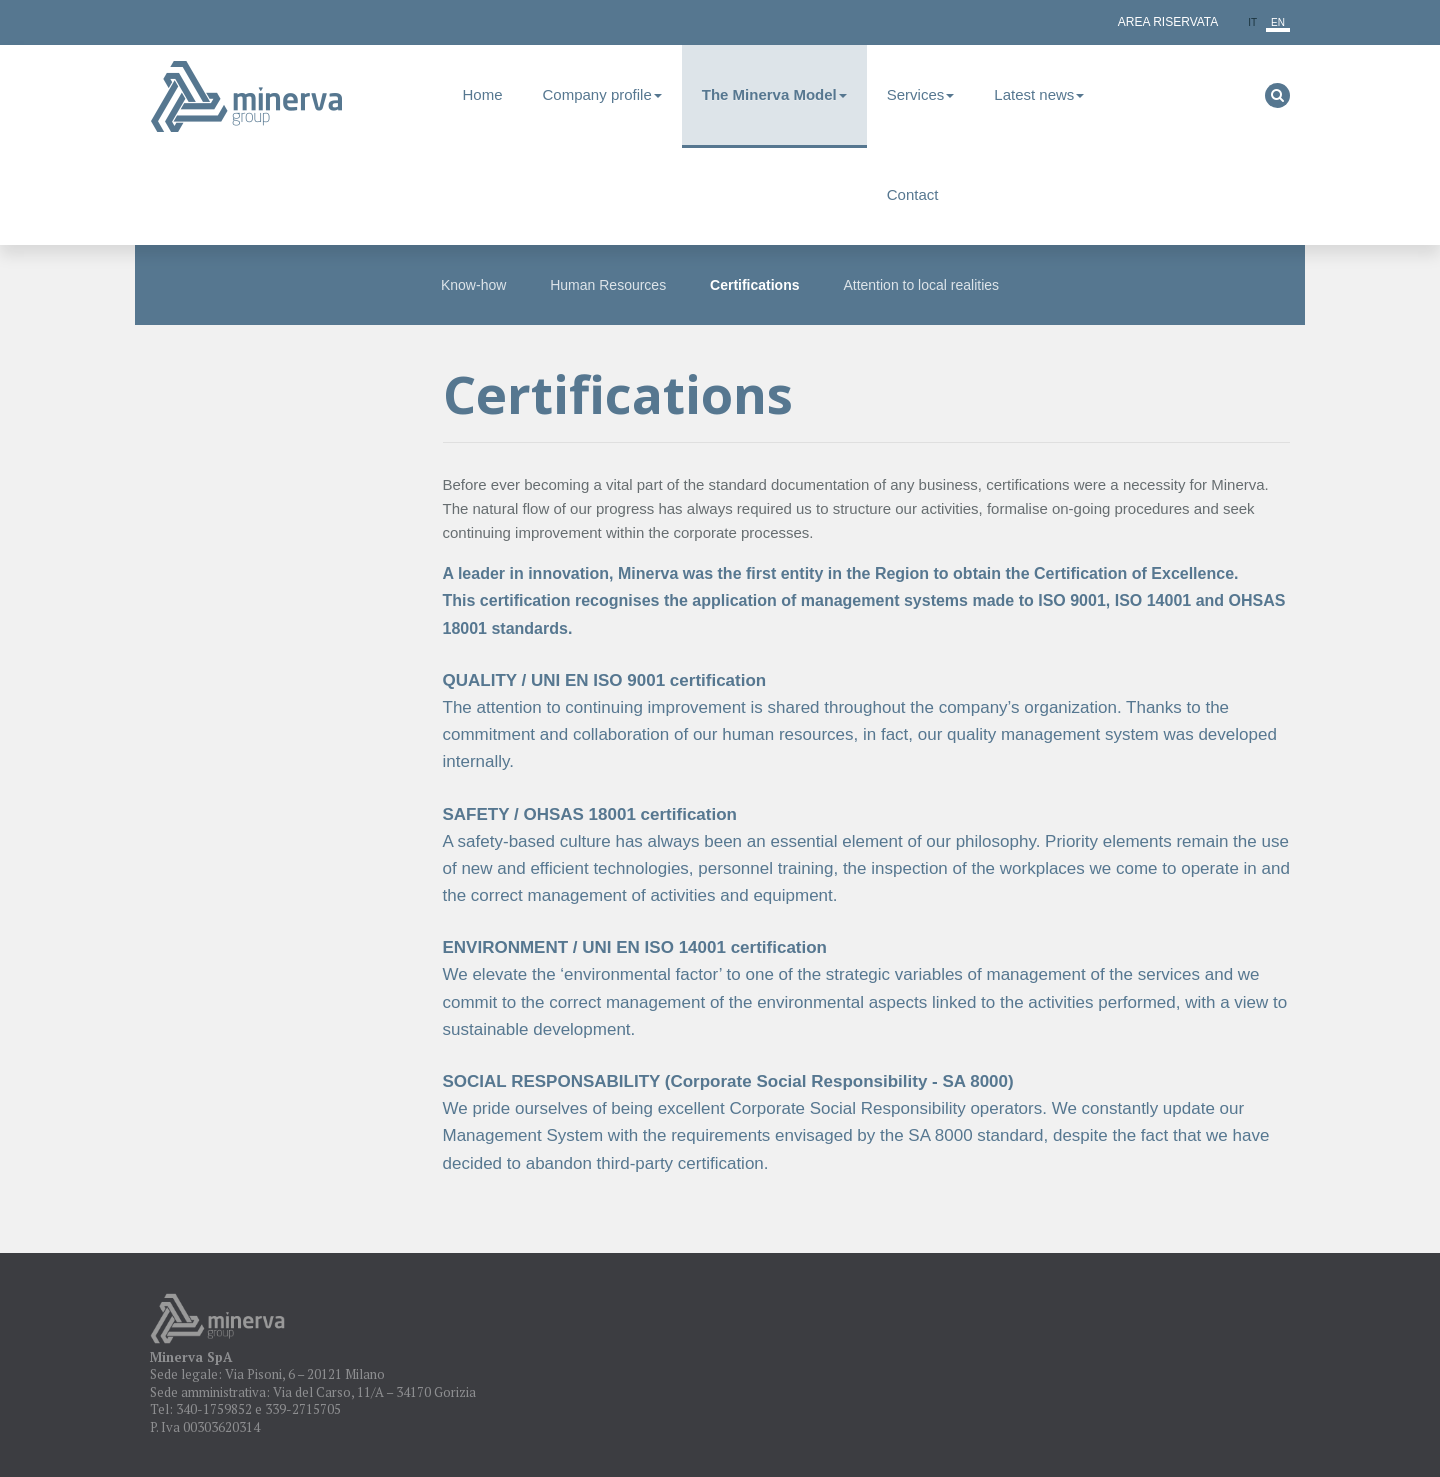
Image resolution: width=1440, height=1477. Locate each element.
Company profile (602, 94)
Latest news (1039, 94)
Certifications (754, 285)
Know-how (473, 285)
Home (483, 94)
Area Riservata (1168, 22)
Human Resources (608, 285)
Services (921, 94)
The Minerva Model (774, 94)
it (1252, 22)
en (1278, 22)
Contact (913, 194)
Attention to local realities (921, 285)
